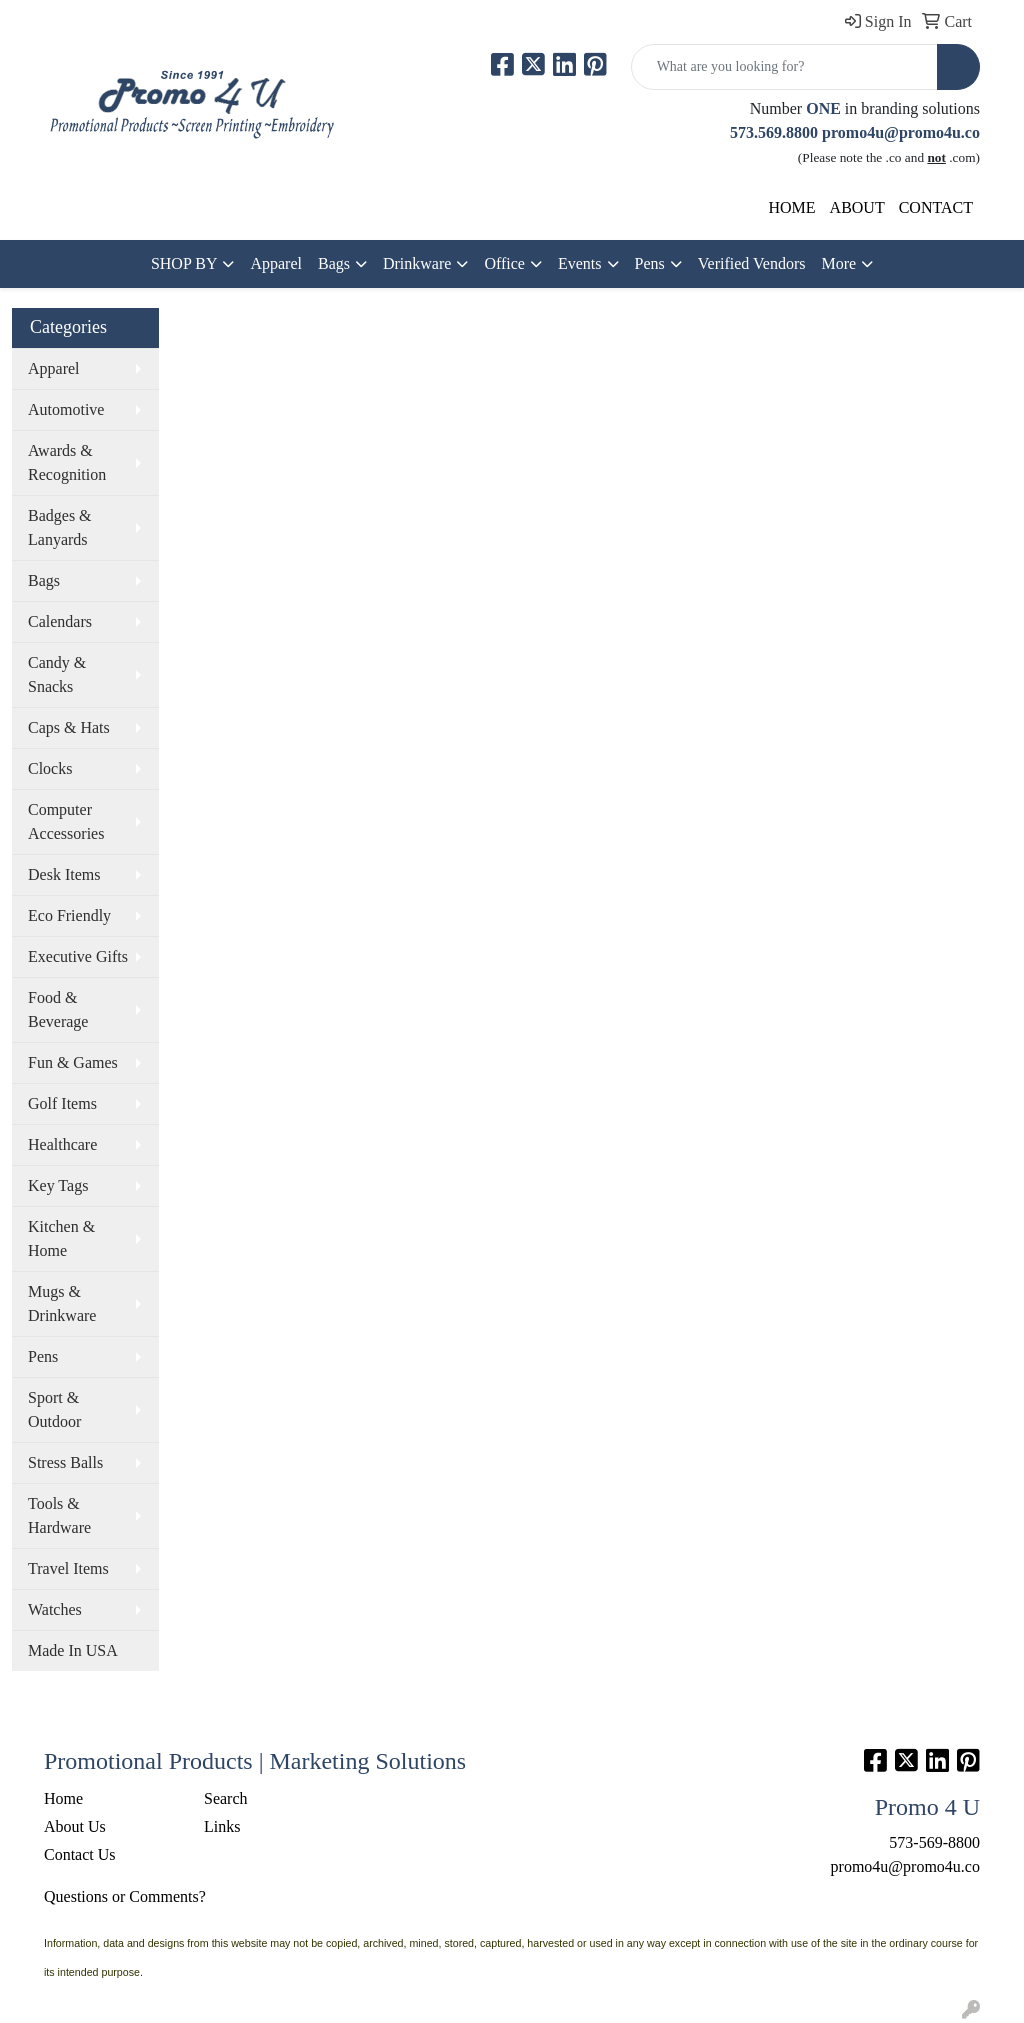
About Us (75, 1826)
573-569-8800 (934, 1842)
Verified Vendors (752, 263)
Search (226, 1798)
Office (504, 263)
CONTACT (936, 207)
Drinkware (417, 263)
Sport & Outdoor (54, 1409)
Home (63, 1798)
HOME (791, 207)
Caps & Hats (69, 727)
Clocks (50, 768)
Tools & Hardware (59, 1515)
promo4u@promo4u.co (901, 132)
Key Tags (58, 1185)
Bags (334, 263)
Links (222, 1826)
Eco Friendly (69, 915)
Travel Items (68, 1568)
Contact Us (80, 1854)
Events (580, 263)
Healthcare (62, 1144)
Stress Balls (65, 1462)
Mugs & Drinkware (62, 1303)
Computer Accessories (66, 821)
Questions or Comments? (125, 1896)
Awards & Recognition (67, 462)
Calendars (60, 621)
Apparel (276, 263)
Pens (650, 263)
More (838, 263)
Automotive (66, 409)
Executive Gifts (78, 956)
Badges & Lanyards (60, 527)
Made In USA (73, 1650)
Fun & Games (73, 1062)
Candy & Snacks (57, 674)
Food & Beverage (58, 1009)
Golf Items (62, 1103)
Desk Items (64, 874)
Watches (55, 1609)
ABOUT (857, 207)
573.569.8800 (774, 132)
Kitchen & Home (61, 1238)
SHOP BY (184, 263)
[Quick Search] (784, 67)
